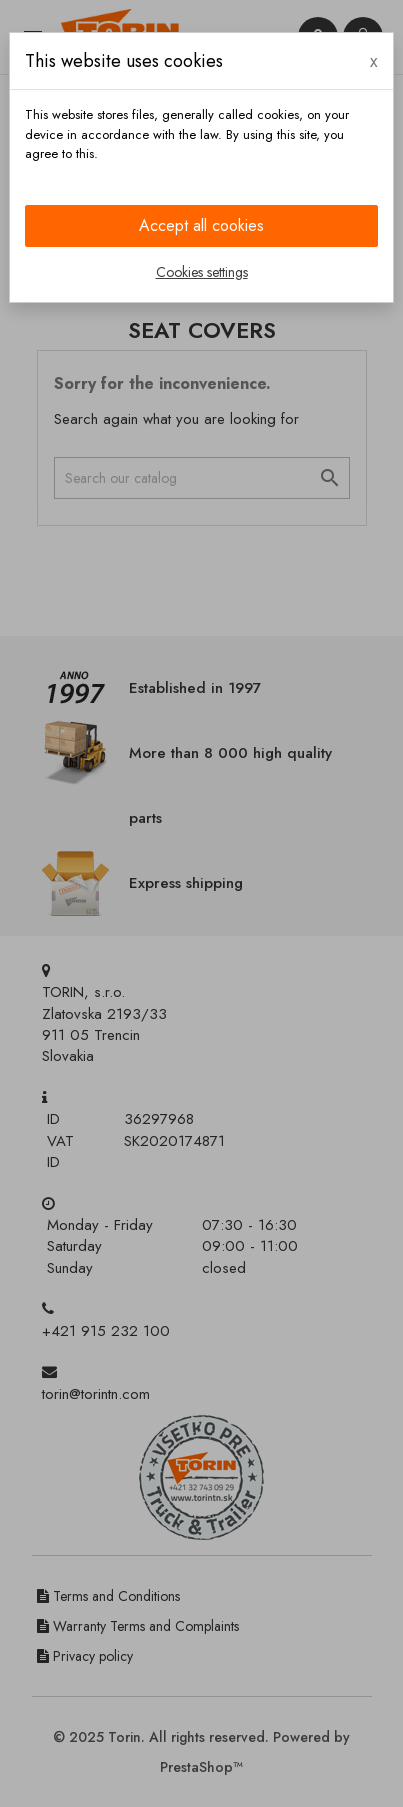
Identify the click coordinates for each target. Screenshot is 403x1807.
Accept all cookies (201, 225)
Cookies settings (202, 272)
